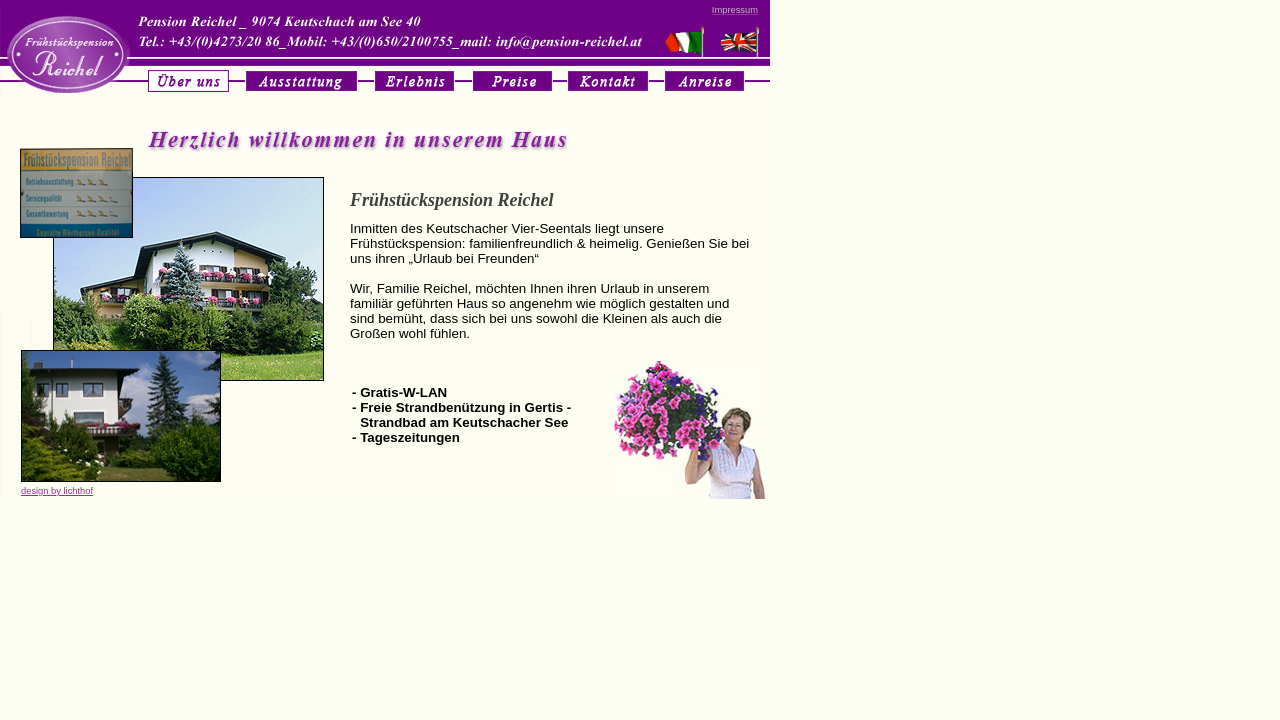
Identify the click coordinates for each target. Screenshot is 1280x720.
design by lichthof (57, 491)
